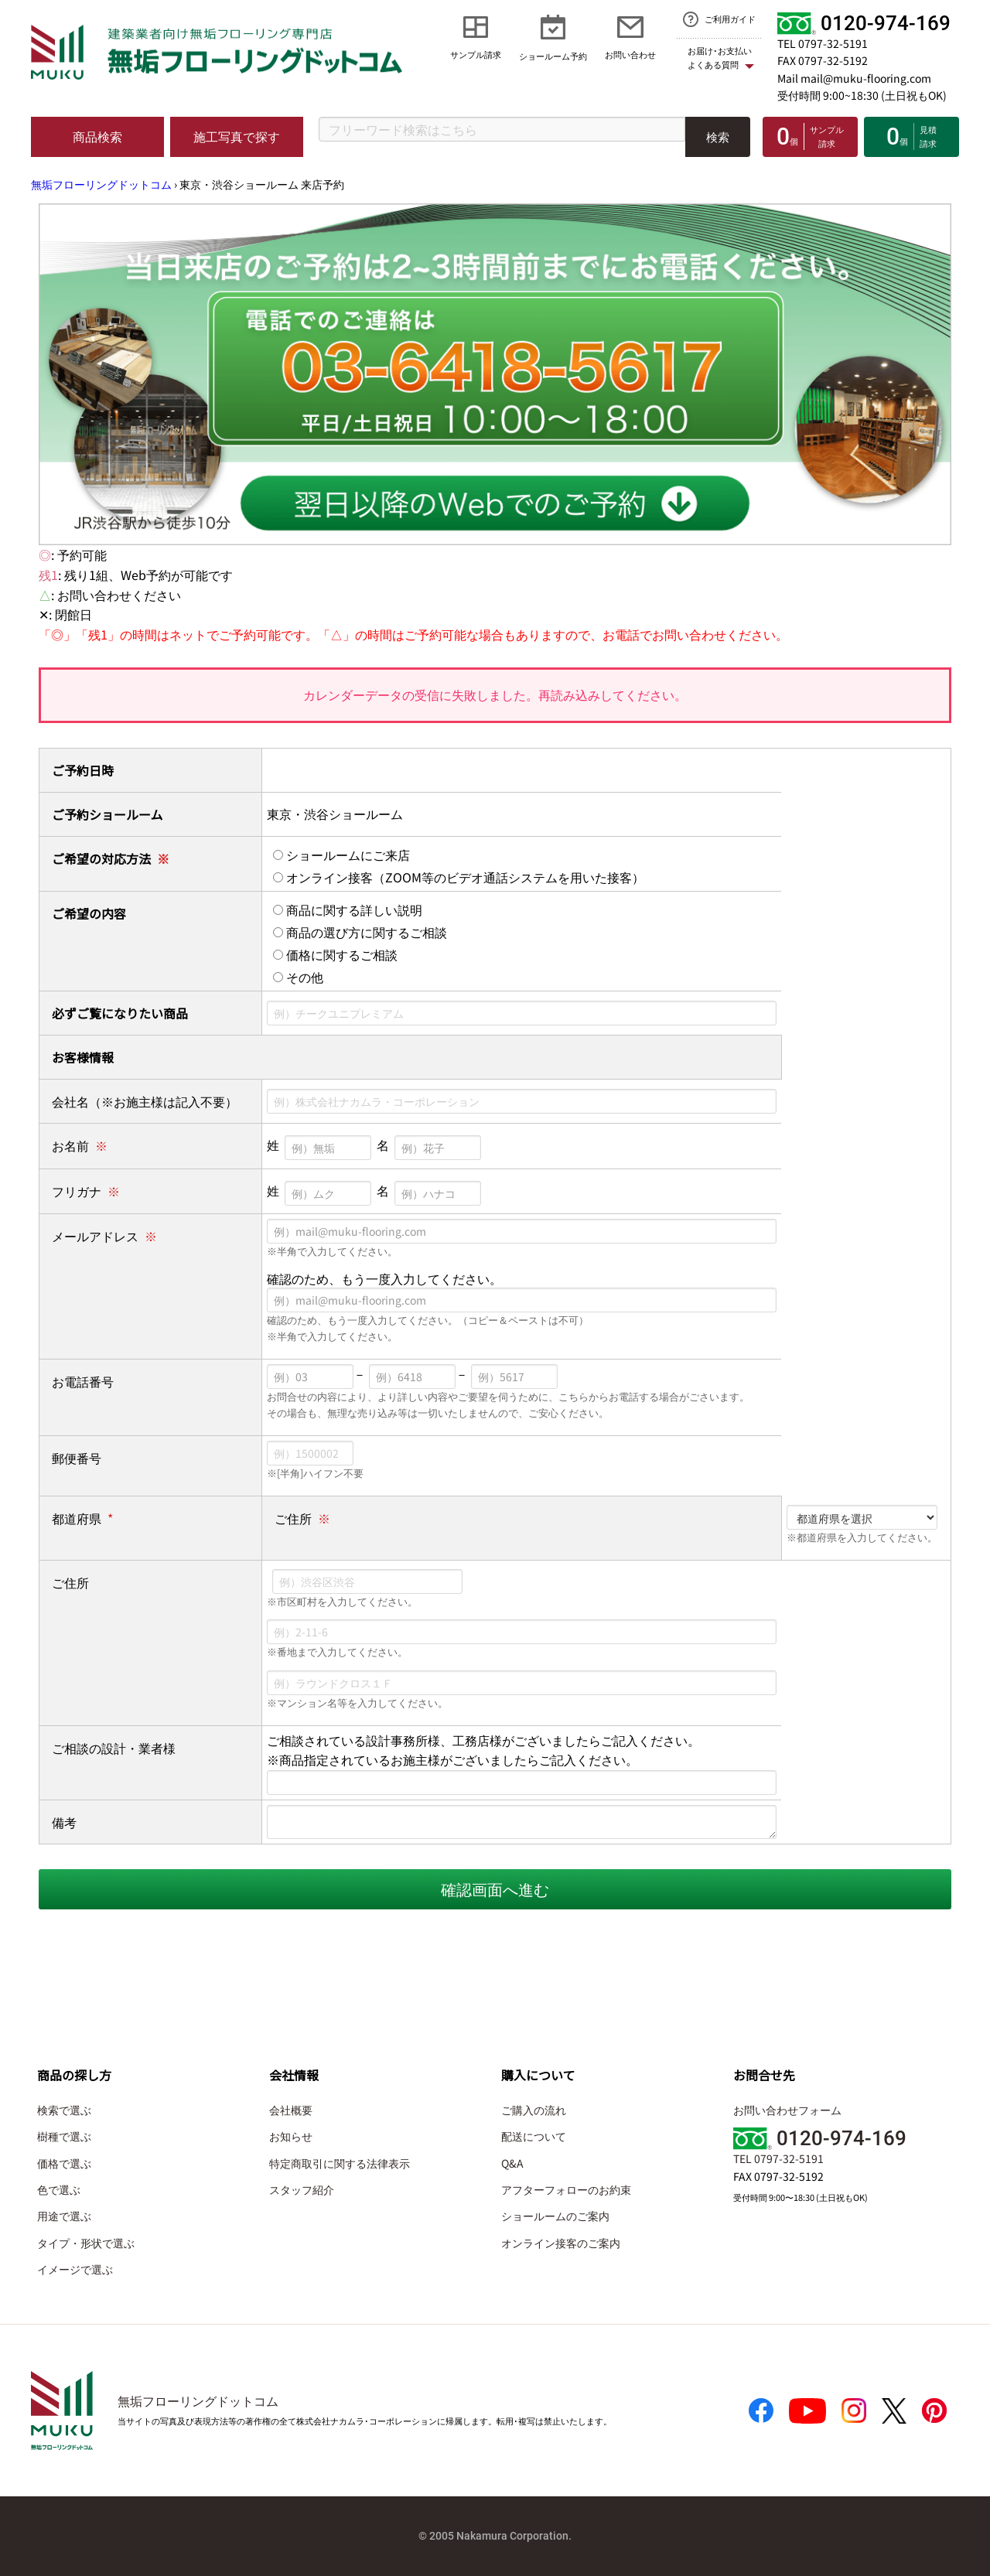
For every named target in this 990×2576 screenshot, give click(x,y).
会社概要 (290, 2109)
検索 (717, 136)
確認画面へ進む (495, 1889)
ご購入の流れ (533, 2109)
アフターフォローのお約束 (566, 2189)
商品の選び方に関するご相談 (360, 932)
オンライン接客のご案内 (560, 2242)
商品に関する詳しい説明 (347, 909)
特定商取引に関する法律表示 (339, 2163)
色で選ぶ (58, 2189)
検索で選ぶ (64, 2109)
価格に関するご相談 (335, 954)
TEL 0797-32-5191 (822, 43)
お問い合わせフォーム (787, 2109)
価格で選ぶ (64, 2163)
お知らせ (290, 2136)
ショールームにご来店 (341, 854)
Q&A (512, 2163)
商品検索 (97, 136)
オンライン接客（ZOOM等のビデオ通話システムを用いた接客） (458, 877)
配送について (533, 2136)
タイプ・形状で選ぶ (86, 2242)
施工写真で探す (236, 136)
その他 (298, 976)
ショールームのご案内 (555, 2215)
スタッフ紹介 (301, 2189)
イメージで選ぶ (75, 2269)
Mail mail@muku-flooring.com (854, 78)
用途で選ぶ (64, 2215)
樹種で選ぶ (64, 2136)
